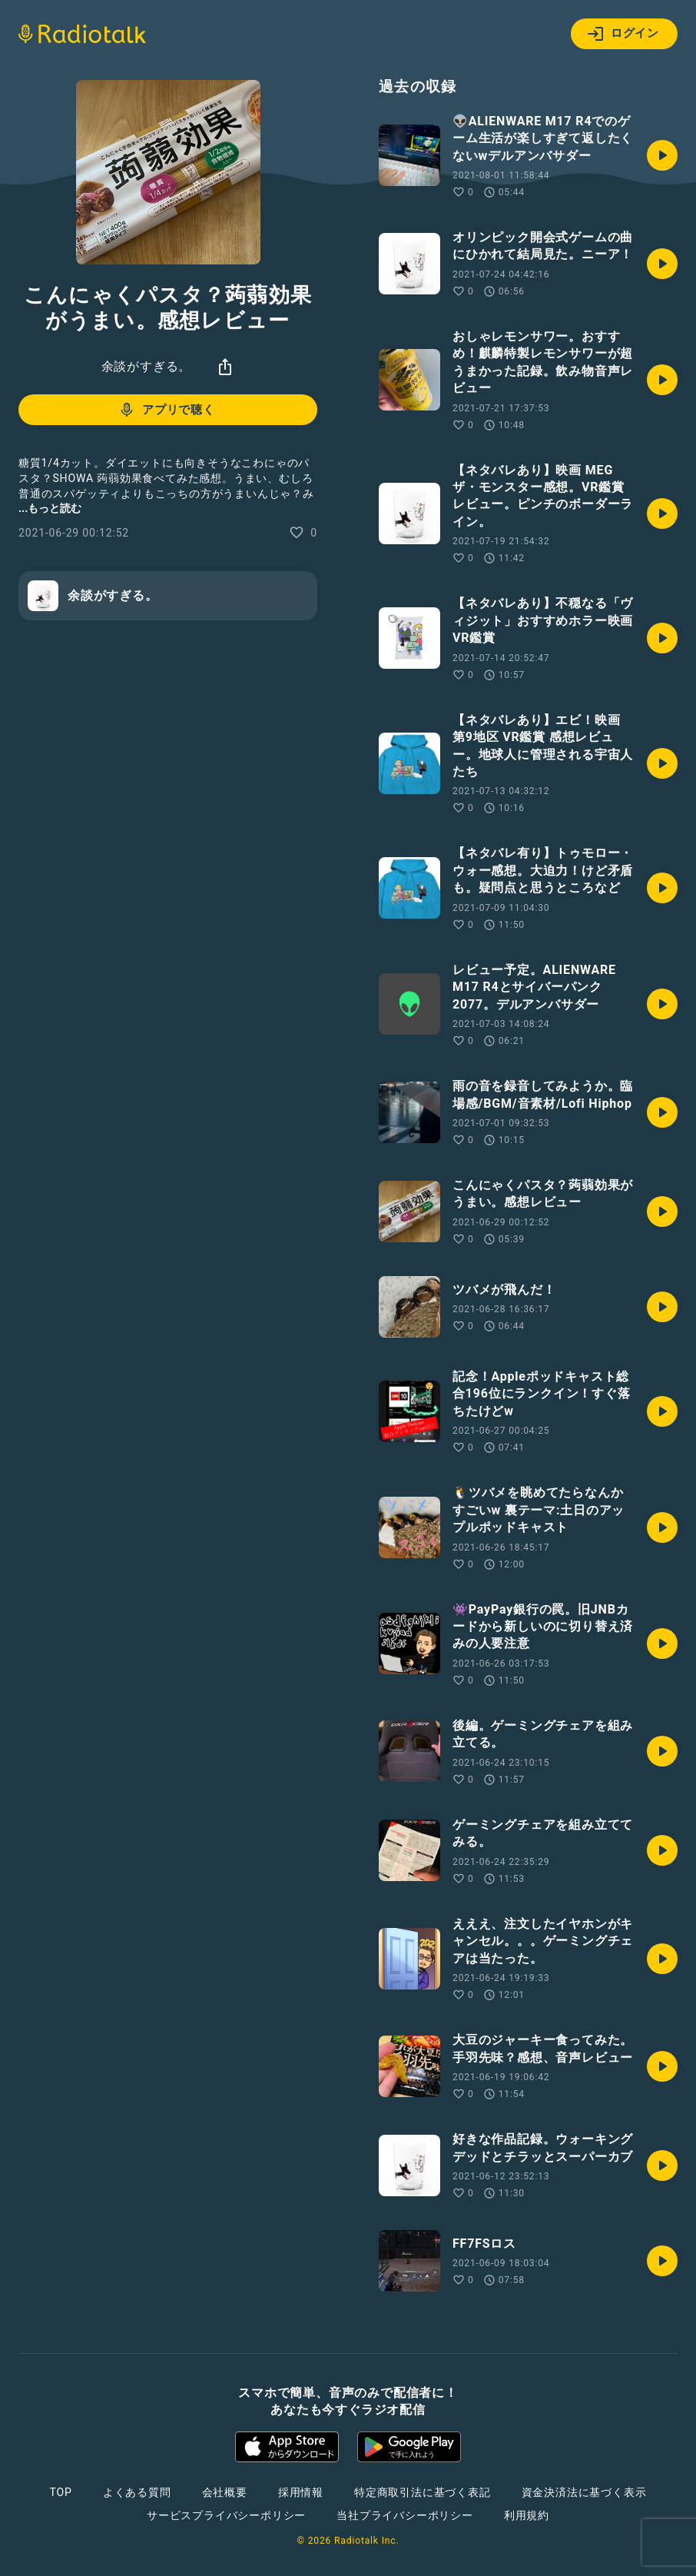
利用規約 (526, 2515)
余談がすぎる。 (146, 366)
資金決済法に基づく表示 (584, 2492)
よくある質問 (137, 2492)
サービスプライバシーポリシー (226, 2515)
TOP (61, 2492)
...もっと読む (49, 508)
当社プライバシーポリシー (404, 2515)
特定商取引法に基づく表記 (422, 2492)
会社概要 (224, 2492)
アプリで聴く (166, 410)
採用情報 (300, 2492)
